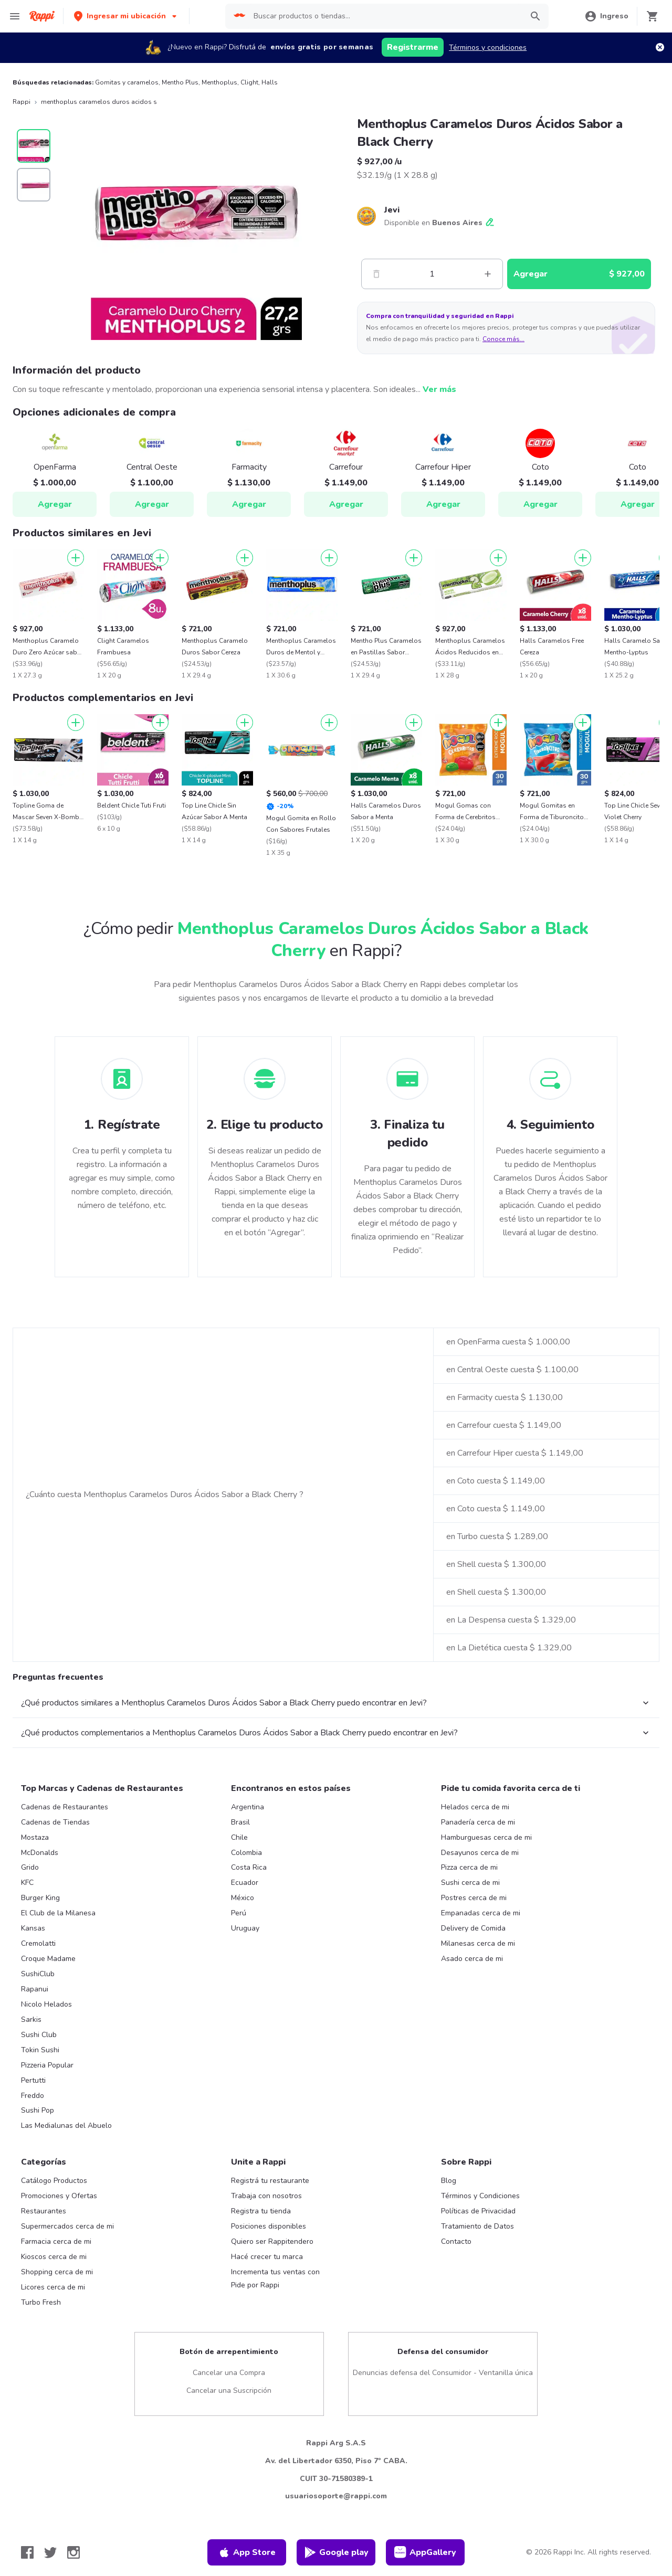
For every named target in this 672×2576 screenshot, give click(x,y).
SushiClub (38, 1974)
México (242, 1898)
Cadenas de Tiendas (55, 1822)
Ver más (439, 389)
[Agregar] (75, 557)
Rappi (21, 102)
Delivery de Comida (473, 1928)
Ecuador (244, 1883)
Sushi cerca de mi (470, 1883)
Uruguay (245, 1928)
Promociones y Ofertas (59, 2196)
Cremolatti (38, 1943)
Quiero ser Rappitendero (272, 2241)
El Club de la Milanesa (58, 1913)
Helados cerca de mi (475, 1807)
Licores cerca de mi (53, 2287)
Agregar (55, 504)
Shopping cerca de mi (57, 2272)
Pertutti (33, 2080)
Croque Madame (48, 1959)
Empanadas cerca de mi (480, 1913)
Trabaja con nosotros (266, 2196)
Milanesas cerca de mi (478, 1943)
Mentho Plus (180, 82)
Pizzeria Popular (47, 2065)
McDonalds (39, 1853)
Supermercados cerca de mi (67, 2226)
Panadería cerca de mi (478, 1822)
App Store (247, 2552)
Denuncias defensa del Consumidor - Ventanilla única (443, 2373)
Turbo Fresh (41, 2302)
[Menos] (376, 273)
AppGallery (425, 2552)
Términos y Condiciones (480, 2196)
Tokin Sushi (40, 2050)
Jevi (392, 210)
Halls (269, 82)
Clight (249, 82)
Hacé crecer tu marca (267, 2257)
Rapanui (34, 1989)
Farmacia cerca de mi (56, 2241)
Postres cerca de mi (474, 1898)
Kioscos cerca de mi (54, 2257)
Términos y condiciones (488, 47)
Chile (239, 1837)
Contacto (456, 2241)
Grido (30, 1867)
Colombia (246, 1853)
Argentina (247, 1807)
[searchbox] (384, 16)
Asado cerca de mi (472, 1959)
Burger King (40, 1898)
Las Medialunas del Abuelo (66, 2125)
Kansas (33, 1928)
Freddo (32, 2096)
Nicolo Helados (46, 2004)
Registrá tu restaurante (270, 2181)
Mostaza (35, 1837)
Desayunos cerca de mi (480, 1853)
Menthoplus (219, 82)
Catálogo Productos (54, 2181)
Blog (448, 2181)
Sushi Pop (37, 2110)
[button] (126, 16)
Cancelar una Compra (229, 2373)
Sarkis (31, 2019)
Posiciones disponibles (268, 2226)
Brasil (240, 1822)
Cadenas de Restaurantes (64, 1807)
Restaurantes (43, 2211)
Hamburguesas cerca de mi (486, 1837)
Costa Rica (249, 1867)
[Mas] (487, 273)
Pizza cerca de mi (469, 1867)
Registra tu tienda (261, 2211)
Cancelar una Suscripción (228, 2390)
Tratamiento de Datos (477, 2226)
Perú (238, 1913)
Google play (336, 2552)
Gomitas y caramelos (127, 82)
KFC (27, 1883)
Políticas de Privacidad (478, 2211)
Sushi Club (39, 2035)
